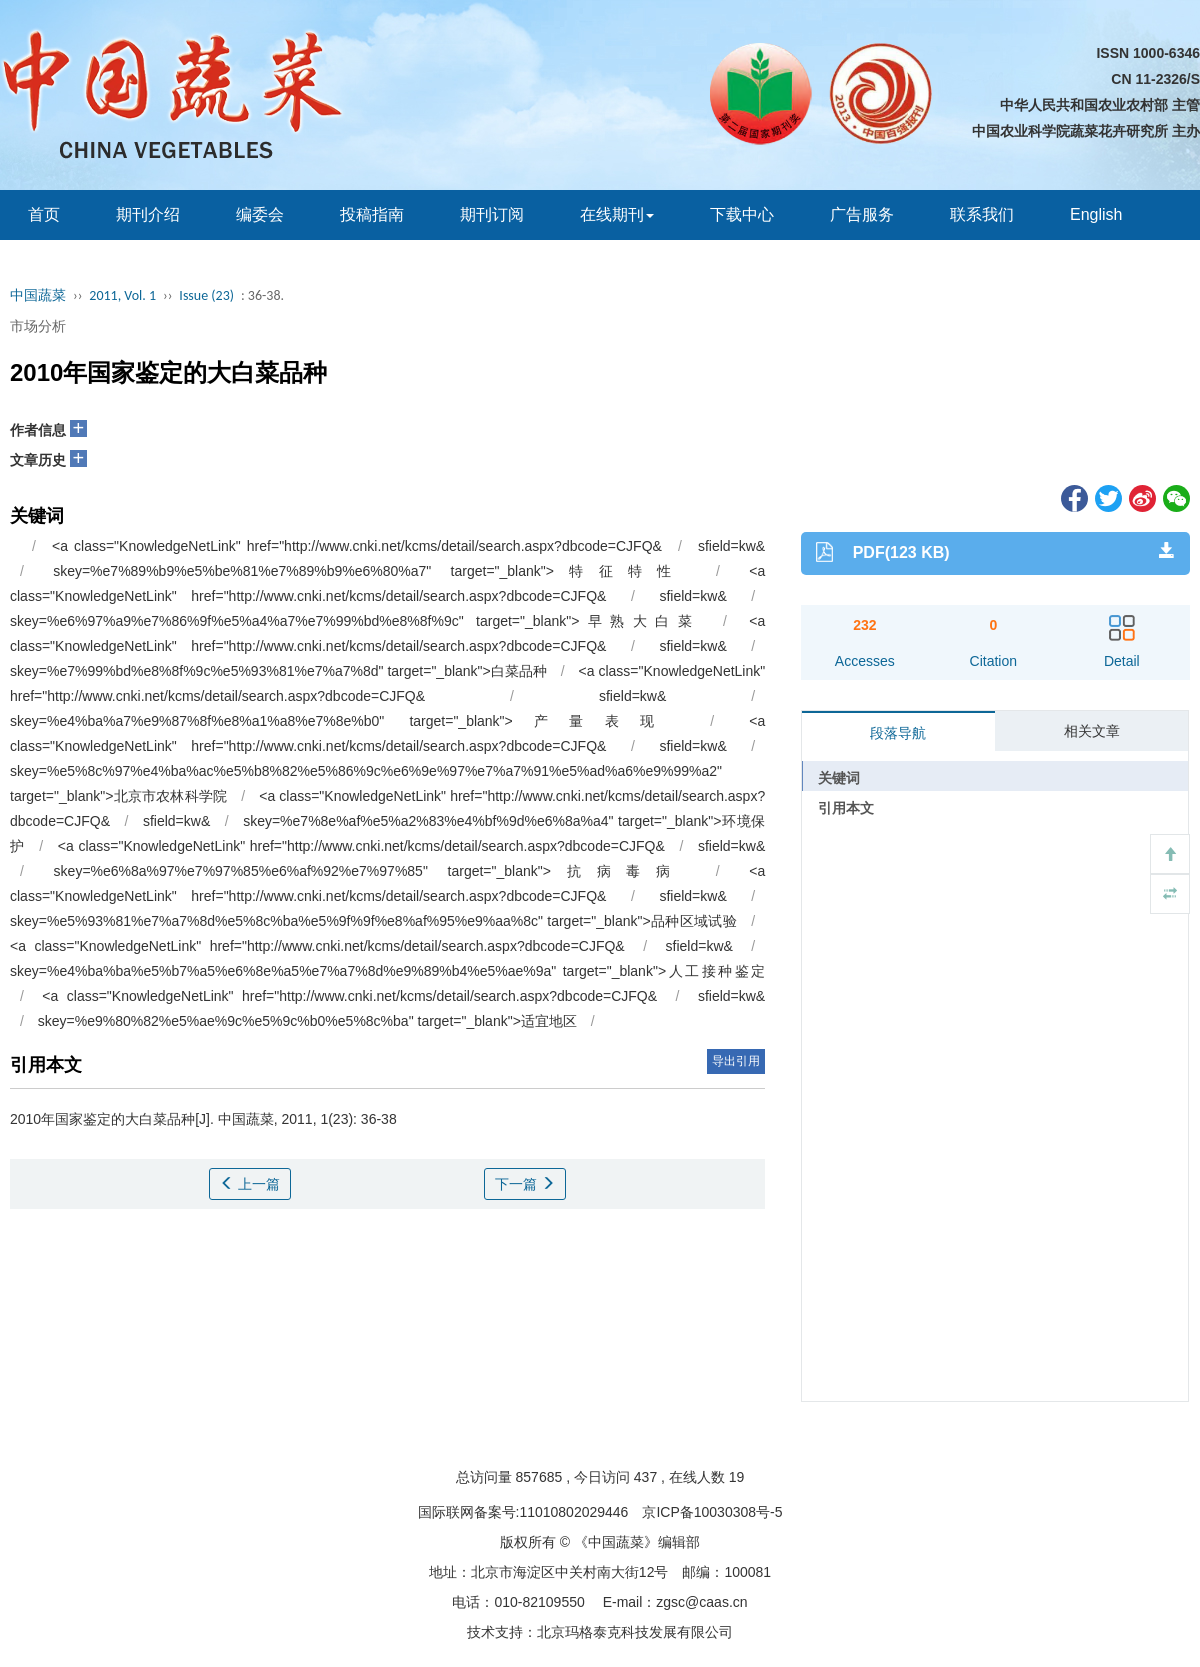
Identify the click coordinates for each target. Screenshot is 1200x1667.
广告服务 (862, 214)
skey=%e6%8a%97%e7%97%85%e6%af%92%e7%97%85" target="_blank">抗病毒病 (370, 871)
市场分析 (38, 326)
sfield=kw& (731, 546)
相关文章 (1092, 731)
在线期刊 (617, 214)
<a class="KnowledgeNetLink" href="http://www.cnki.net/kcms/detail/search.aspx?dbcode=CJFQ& (361, 846)
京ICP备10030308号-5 (712, 1512)
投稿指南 (372, 214)
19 (737, 1477)
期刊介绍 (148, 214)
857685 (539, 1477)
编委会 (260, 214)
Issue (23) (206, 295)
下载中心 (742, 214)
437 (645, 1477)
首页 (44, 214)
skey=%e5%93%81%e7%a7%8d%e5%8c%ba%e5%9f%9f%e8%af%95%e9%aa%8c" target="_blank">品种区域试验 (373, 921)
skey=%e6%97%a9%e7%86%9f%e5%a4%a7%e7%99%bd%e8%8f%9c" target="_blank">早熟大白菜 (355, 621)
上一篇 (250, 1184)
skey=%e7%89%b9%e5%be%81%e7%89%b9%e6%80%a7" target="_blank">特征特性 (370, 571)
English (1096, 214)
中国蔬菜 (38, 295)
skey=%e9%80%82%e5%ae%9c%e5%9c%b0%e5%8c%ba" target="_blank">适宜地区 (307, 1021)
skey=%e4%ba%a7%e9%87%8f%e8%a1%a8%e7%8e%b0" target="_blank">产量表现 (342, 721)
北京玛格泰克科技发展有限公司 (635, 1632)
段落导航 (898, 733)
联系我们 (982, 214)
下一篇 (525, 1184)
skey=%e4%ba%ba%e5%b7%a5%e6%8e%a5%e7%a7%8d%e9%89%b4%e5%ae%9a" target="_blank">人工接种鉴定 (387, 971)
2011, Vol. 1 (122, 295)
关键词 (839, 778)
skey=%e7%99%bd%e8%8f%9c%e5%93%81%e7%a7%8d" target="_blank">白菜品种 (278, 671)
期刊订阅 (492, 214)
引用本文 (846, 808)
